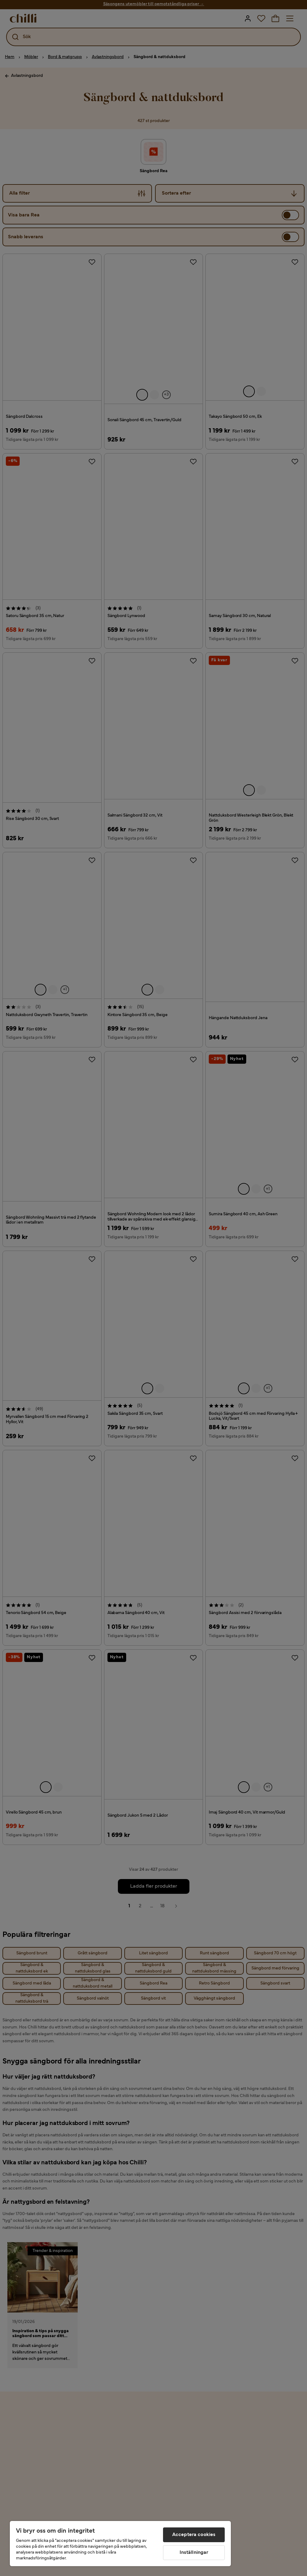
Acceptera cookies (194, 2535)
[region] (120, 2543)
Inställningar (194, 2552)
